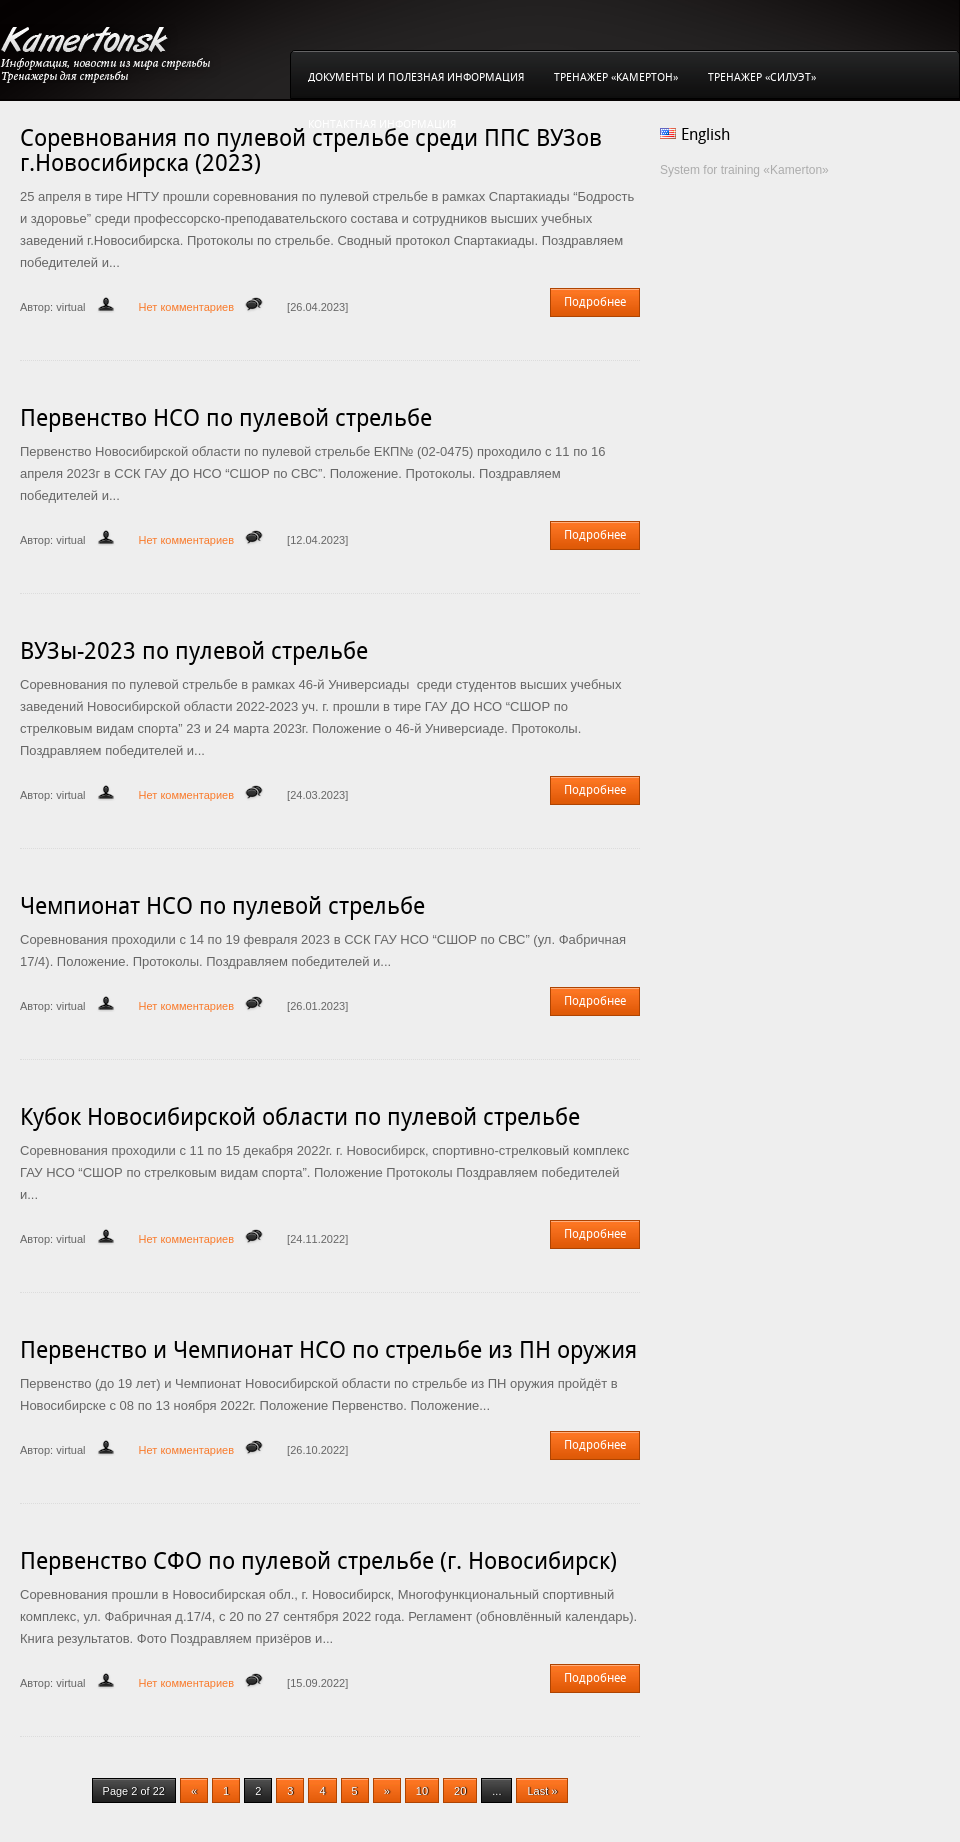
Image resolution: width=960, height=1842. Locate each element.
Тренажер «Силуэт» (762, 77)
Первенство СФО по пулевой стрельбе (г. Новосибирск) (318, 1561)
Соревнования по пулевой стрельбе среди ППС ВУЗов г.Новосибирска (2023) (311, 150)
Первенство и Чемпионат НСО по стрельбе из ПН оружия (328, 1350)
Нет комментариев (186, 307)
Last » (542, 1791)
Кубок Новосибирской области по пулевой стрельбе (300, 1117)
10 (422, 1791)
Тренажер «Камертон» (616, 77)
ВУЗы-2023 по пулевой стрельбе (194, 651)
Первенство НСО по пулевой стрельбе (226, 418)
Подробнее (595, 302)
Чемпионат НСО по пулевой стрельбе (222, 906)
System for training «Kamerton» (744, 170)
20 (460, 1791)
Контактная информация (382, 124)
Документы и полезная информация (416, 77)
